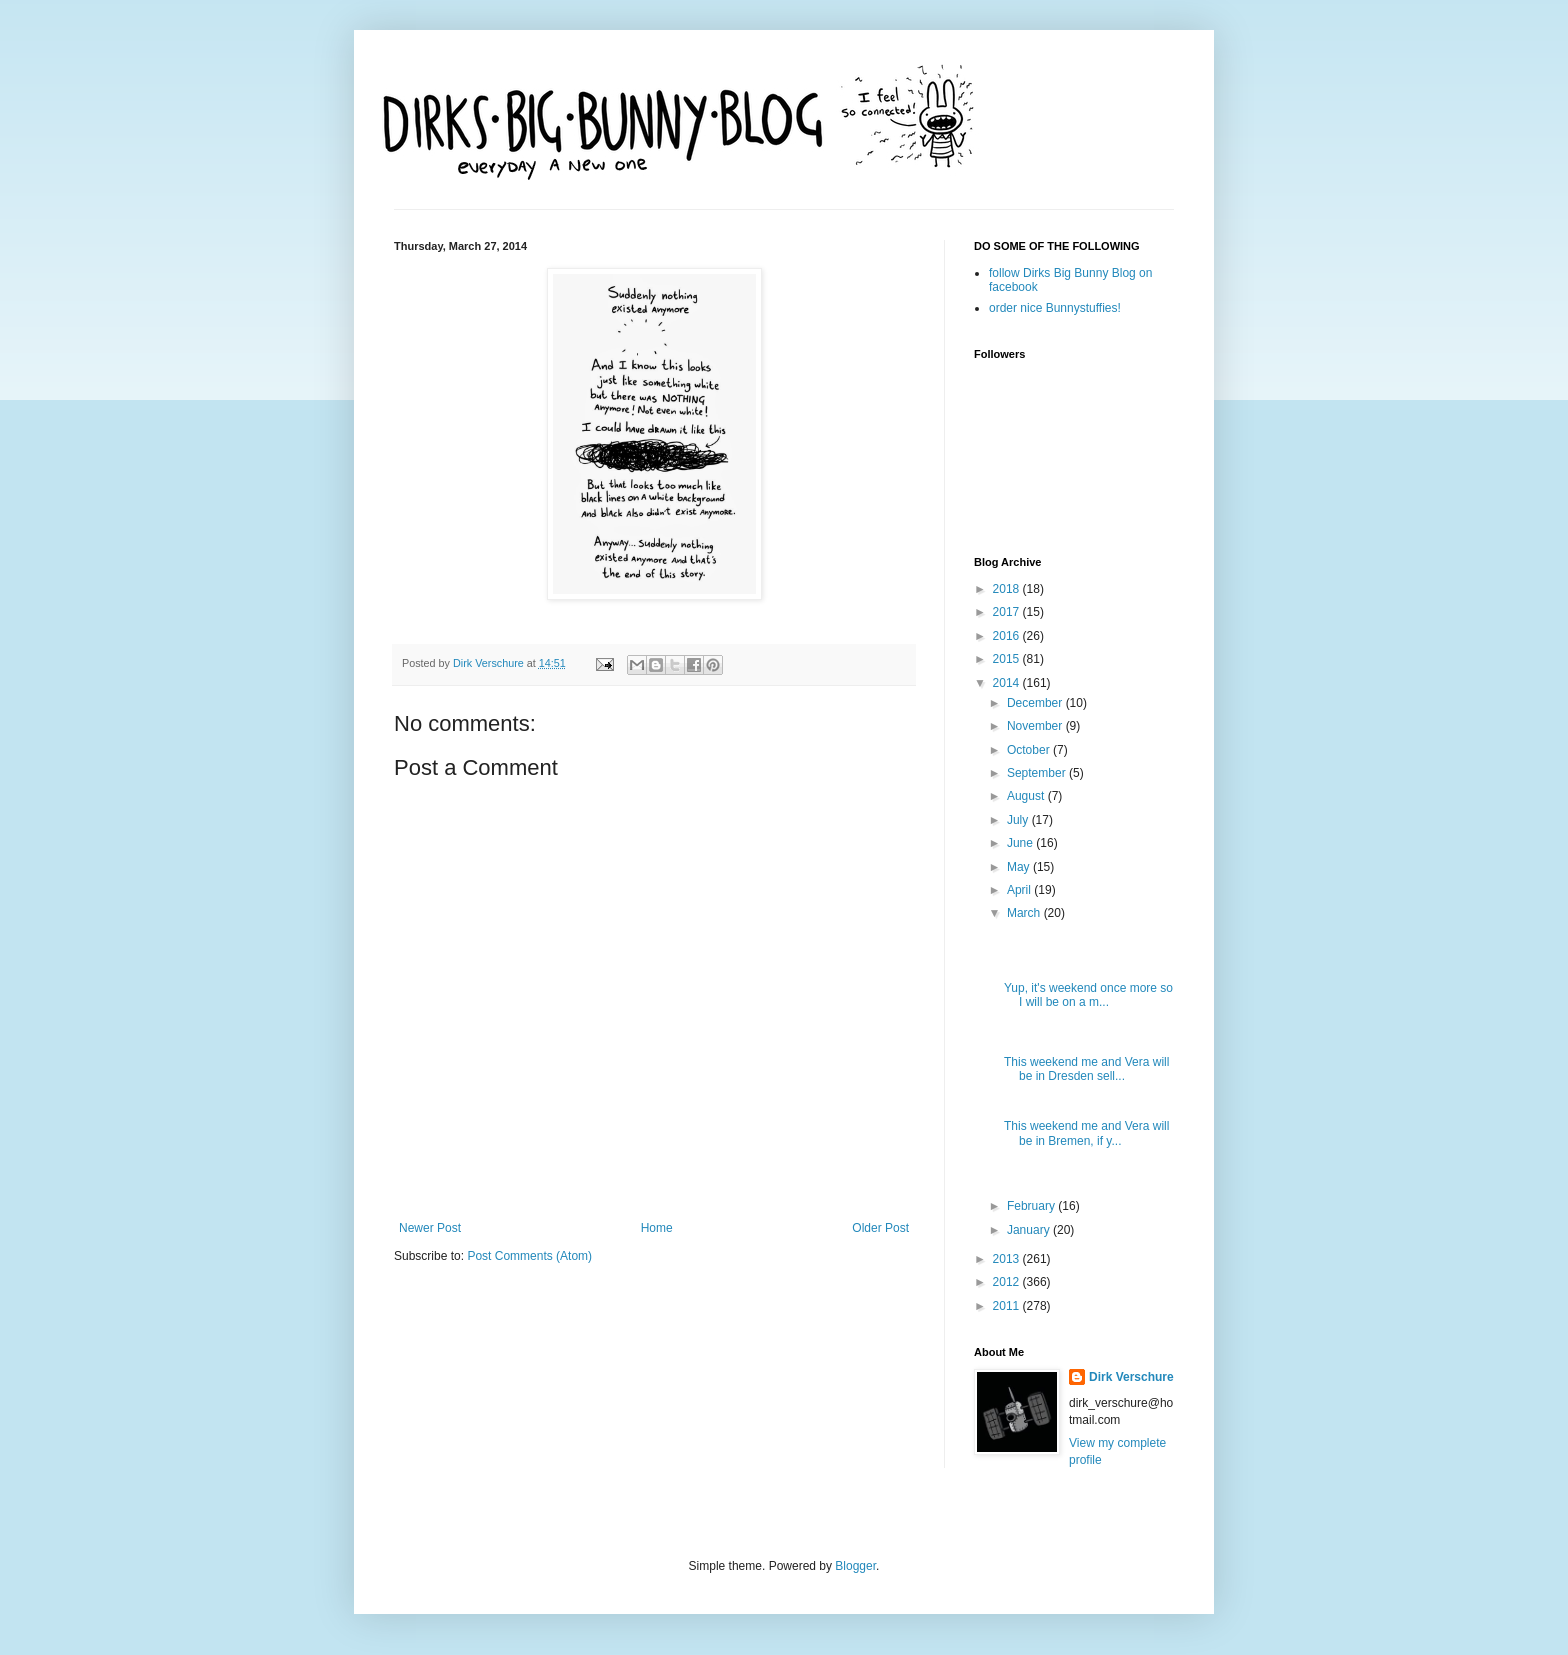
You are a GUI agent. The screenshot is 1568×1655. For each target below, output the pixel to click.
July (1019, 820)
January (1030, 1230)
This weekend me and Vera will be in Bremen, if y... (1086, 1133)
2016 (1008, 636)
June (1021, 843)
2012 (1008, 1282)
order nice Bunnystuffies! (1055, 308)
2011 (1008, 1306)
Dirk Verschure (490, 663)
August (1027, 796)
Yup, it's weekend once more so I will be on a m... (1088, 995)
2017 (1008, 612)
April (1020, 890)
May (1020, 867)
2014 (1008, 683)
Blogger (855, 1566)
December (1036, 703)
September (1038, 773)
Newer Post (430, 1228)
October (1030, 750)
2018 (1008, 589)
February (1032, 1206)
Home (657, 1228)
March (1025, 913)
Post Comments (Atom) (529, 1256)
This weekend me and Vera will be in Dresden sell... (1086, 1069)
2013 (1008, 1259)
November (1036, 726)
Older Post (880, 1228)
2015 (1008, 659)
